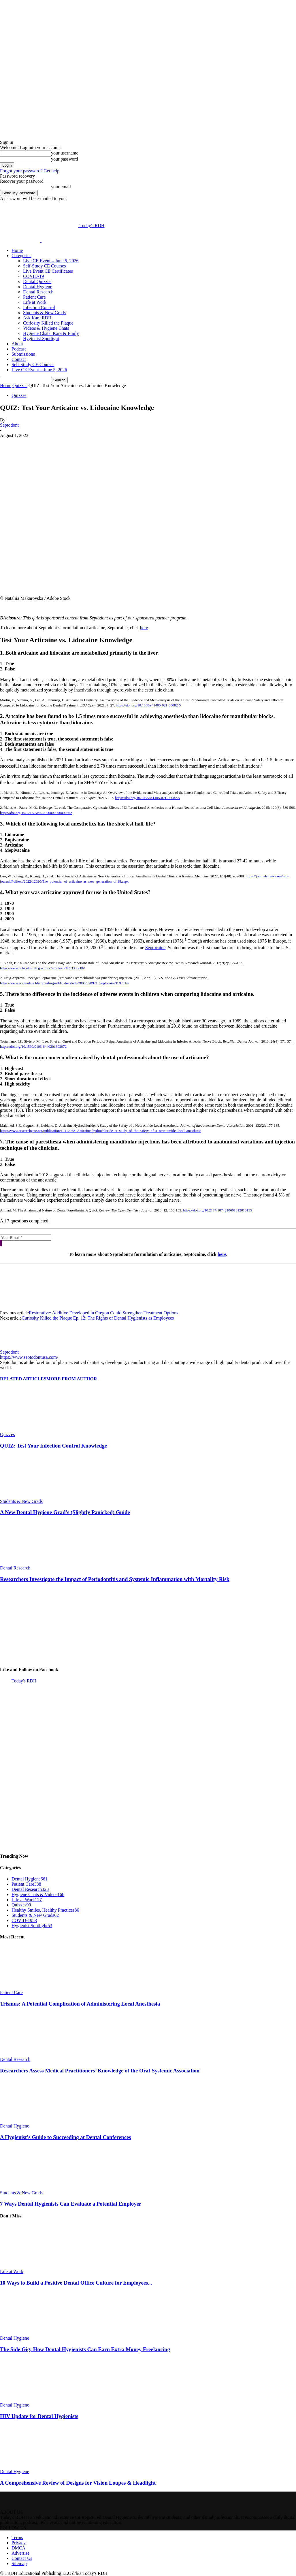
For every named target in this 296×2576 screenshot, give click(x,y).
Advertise (20, 2553)
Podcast (19, 348)
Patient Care (34, 297)
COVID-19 (33, 276)
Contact (19, 359)
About (17, 343)
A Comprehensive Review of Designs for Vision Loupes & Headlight (78, 2483)
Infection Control (39, 307)
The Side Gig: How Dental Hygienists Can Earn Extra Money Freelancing (85, 2349)
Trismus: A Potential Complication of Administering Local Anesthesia (80, 2004)
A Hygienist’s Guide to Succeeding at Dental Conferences (65, 2137)
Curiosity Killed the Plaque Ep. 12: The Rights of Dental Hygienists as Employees (98, 1318)
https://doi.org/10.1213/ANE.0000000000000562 (36, 813)
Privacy (19, 2542)
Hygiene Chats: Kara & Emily (51, 333)
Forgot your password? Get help (29, 170)
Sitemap (19, 2563)
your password (64, 159)
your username (64, 152)
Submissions (23, 354)
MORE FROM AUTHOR (71, 1378)
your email (61, 186)
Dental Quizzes (37, 281)
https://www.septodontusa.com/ (29, 1357)
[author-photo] (14, 1346)
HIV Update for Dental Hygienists (39, 2416)
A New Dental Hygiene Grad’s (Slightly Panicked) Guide (65, 1512)
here (144, 627)
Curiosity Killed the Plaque (48, 323)
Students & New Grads (44, 312)
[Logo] (21, 240)
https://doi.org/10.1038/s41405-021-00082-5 (148, 705)
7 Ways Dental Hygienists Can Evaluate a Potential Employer (70, 2204)
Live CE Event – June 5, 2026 (50, 260)
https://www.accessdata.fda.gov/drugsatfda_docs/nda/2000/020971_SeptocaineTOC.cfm (64, 983)
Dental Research (38, 291)
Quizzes (19, 385)
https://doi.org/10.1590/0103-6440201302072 (33, 1047)
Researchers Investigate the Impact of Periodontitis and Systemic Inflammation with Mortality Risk (114, 1579)
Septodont (9, 425)
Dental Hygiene (37, 286)
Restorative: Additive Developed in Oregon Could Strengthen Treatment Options (103, 1312)
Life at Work (34, 302)
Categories (21, 255)
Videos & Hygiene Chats (46, 328)
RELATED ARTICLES (23, 1378)
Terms (17, 2537)
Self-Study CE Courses (44, 265)
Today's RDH (24, 1680)
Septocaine (155, 947)
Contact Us (22, 2558)
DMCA (18, 2547)
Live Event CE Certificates (48, 271)
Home (17, 250)
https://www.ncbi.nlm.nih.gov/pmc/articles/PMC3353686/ (42, 968)
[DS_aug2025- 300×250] (43, 1658)
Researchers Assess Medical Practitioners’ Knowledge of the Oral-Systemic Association (99, 2071)
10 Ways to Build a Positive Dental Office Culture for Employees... (76, 2283)
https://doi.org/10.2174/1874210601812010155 (217, 1210)
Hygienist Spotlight (41, 338)
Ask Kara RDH (37, 317)
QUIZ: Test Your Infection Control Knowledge (53, 1446)
